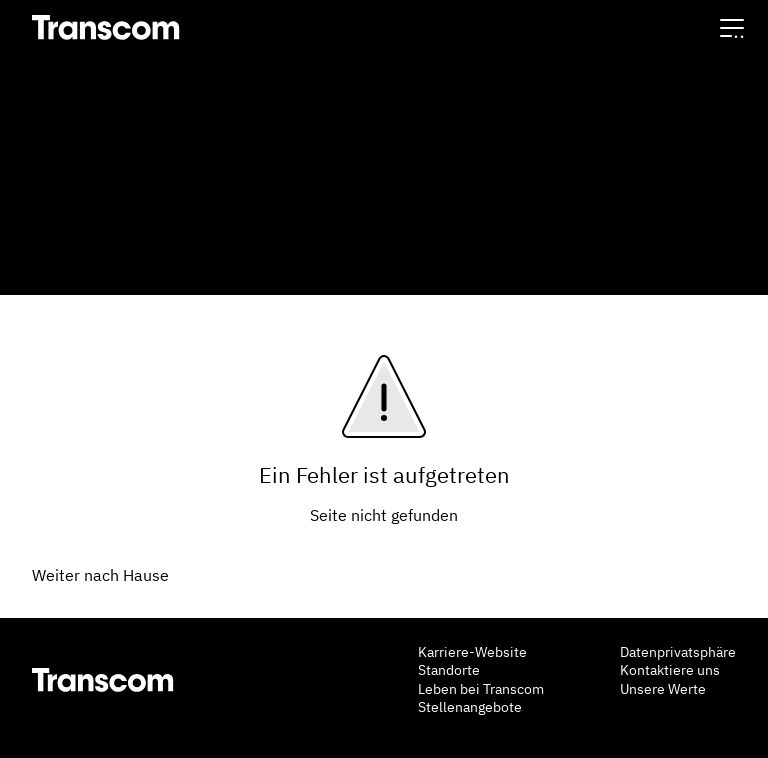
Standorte (449, 670)
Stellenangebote (470, 707)
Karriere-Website (472, 652)
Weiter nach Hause (100, 575)
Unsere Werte (663, 689)
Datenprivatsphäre (678, 652)
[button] (732, 27)
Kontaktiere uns (670, 670)
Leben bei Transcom (481, 689)
